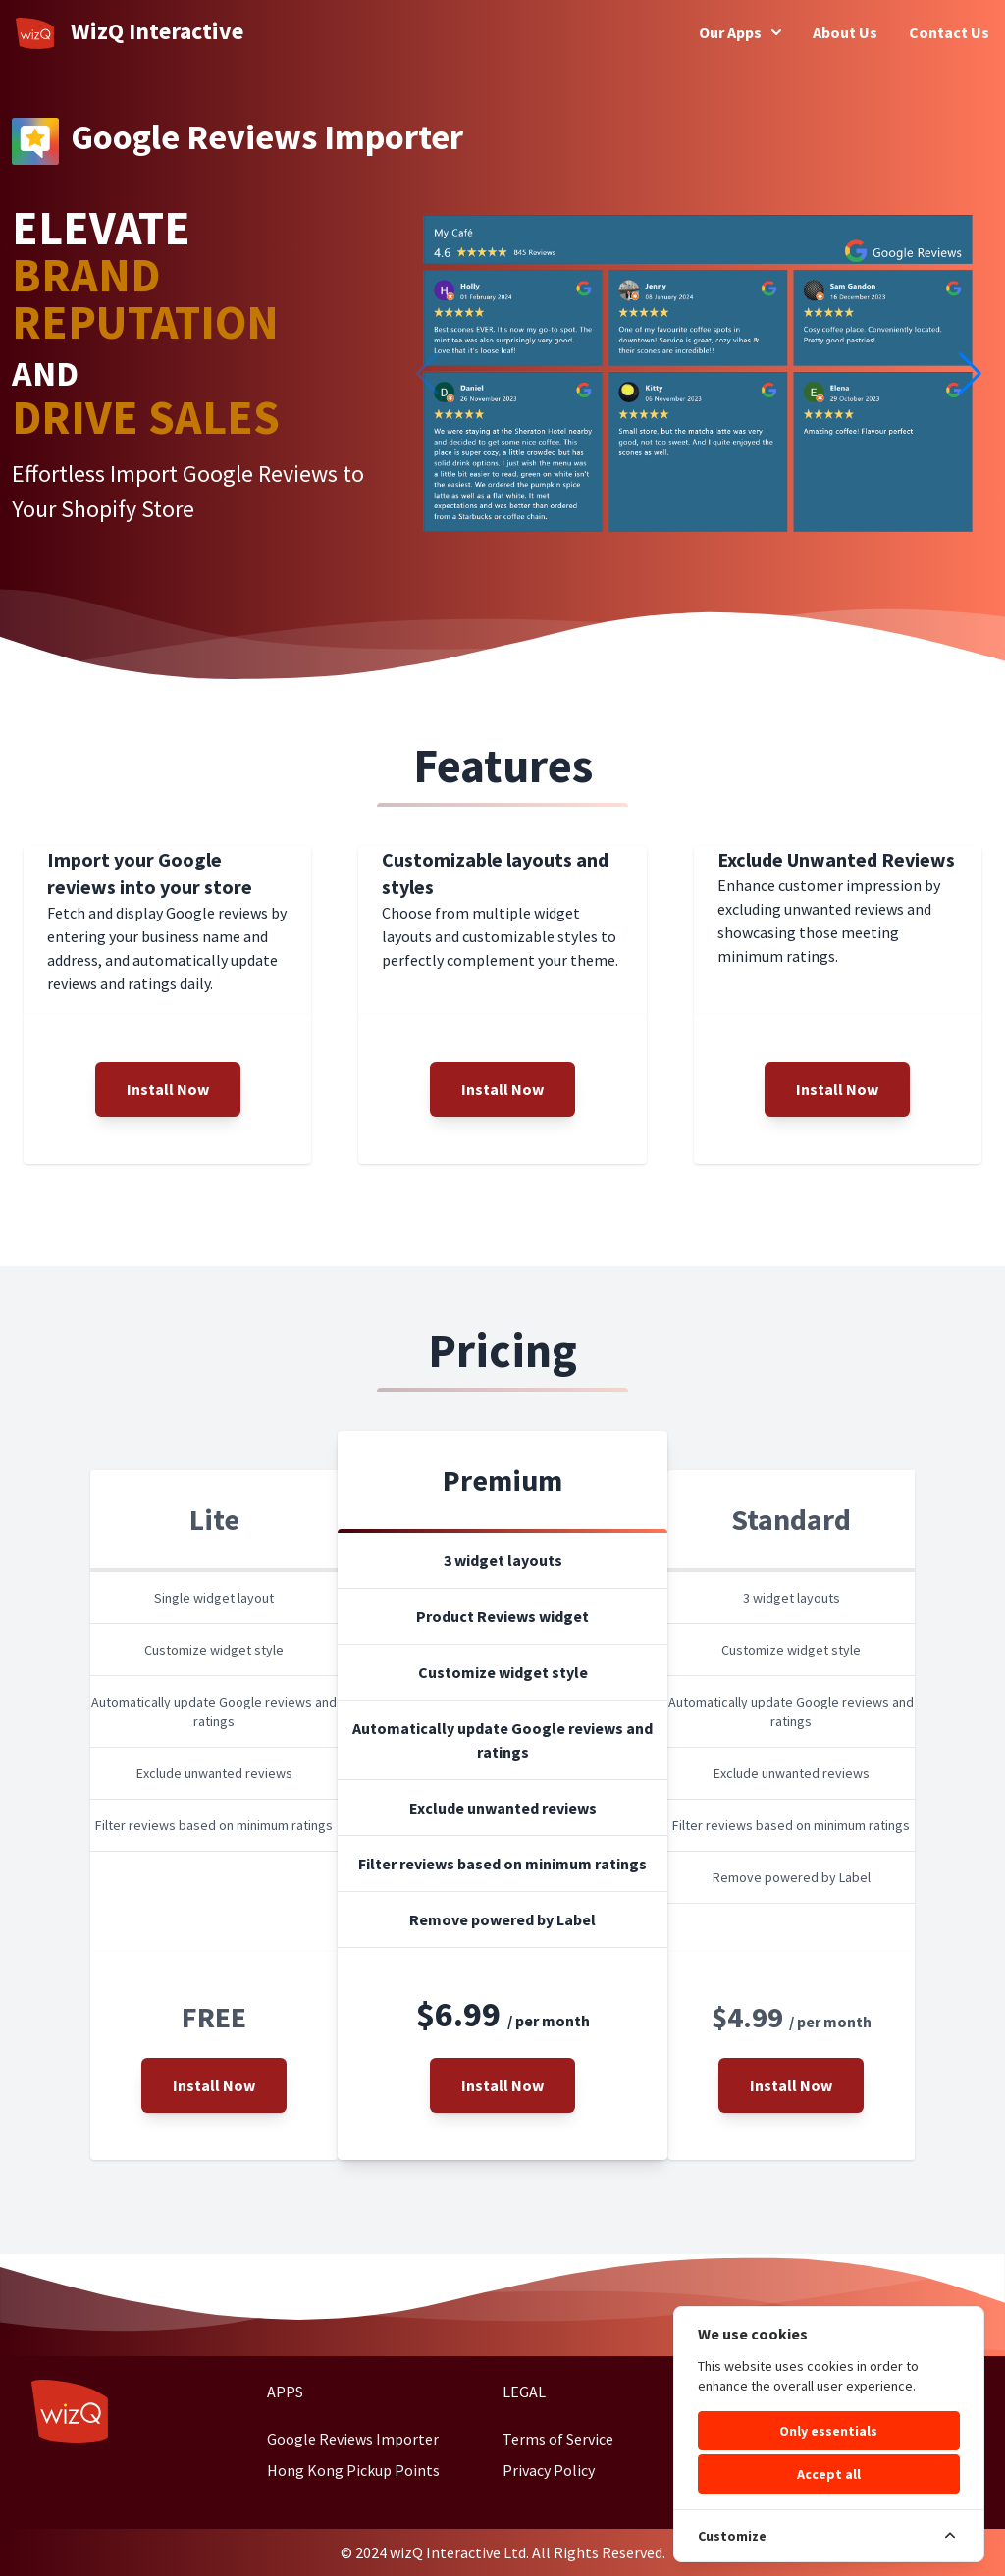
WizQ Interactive (129, 32)
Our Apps (740, 32)
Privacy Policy (548, 2470)
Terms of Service (557, 2438)
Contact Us (949, 32)
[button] (970, 373)
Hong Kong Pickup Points (353, 2470)
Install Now (168, 1089)
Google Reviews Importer (353, 2438)
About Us (845, 32)
